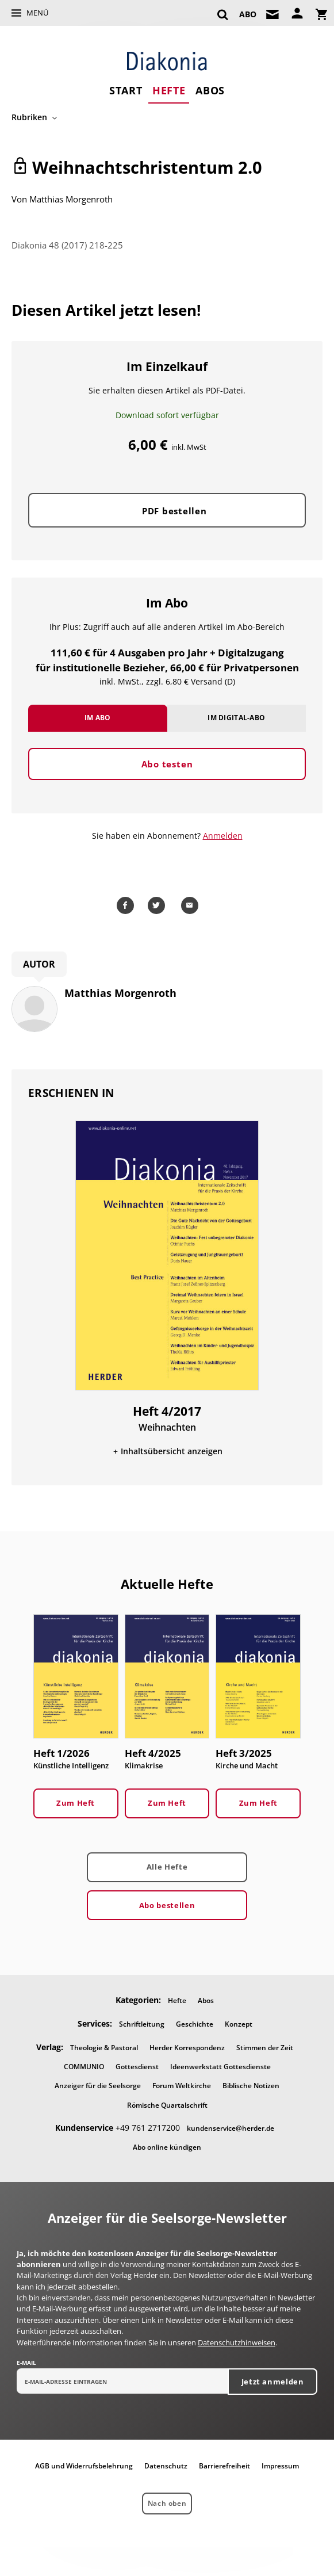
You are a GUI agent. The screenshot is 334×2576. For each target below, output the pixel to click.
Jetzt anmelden (272, 2381)
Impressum (280, 2466)
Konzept (238, 2024)
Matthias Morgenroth (71, 199)
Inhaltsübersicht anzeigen (171, 1451)
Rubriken (29, 117)
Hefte (168, 90)
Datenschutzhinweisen (236, 2342)
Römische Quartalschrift (167, 2105)
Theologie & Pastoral (104, 2047)
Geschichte (194, 2024)
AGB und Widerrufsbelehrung (84, 2466)
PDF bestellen (174, 511)
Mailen (191, 905)
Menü (37, 12)
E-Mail (26, 2363)
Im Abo (98, 718)
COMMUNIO (84, 2066)
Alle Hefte (167, 1867)
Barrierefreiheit (224, 2466)
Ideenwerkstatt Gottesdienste (220, 2066)
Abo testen (167, 764)
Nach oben (167, 2503)
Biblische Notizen (250, 2085)
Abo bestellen (167, 1905)
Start (125, 90)
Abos (209, 90)
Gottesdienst (137, 2066)
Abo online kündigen (167, 2147)
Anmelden (223, 835)
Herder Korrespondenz (187, 2047)
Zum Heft (75, 1803)
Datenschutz (165, 2466)
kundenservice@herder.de (230, 2128)
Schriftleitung (141, 2024)
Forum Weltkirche (181, 2085)
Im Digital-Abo (236, 718)
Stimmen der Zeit (264, 2047)
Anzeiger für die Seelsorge (98, 2085)
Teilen (127, 905)
